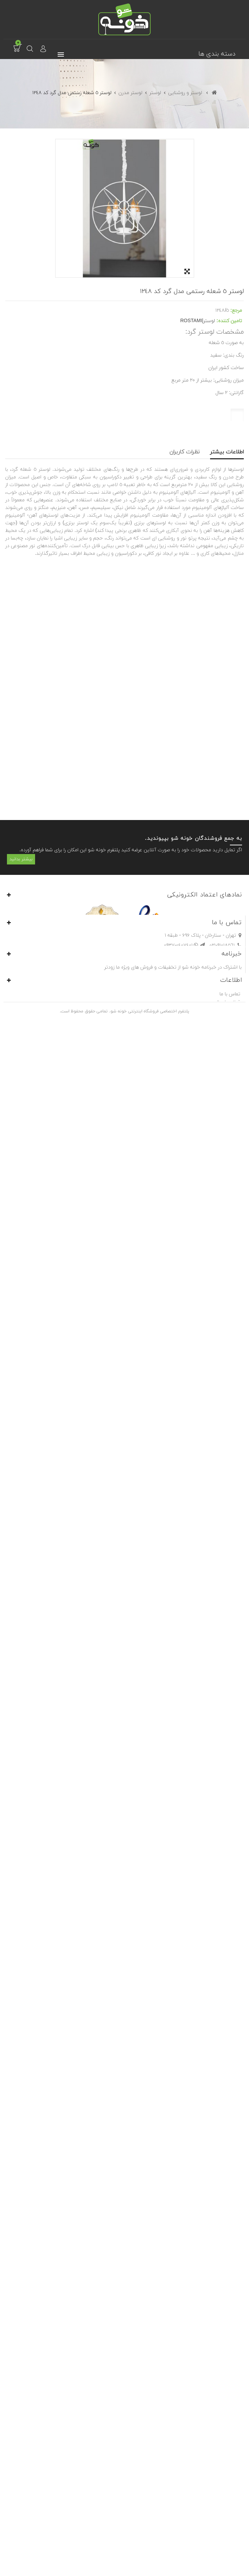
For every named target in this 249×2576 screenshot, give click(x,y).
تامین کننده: (229, 321)
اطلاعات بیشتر (227, 452)
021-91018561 (222, 2358)
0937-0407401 (186, 2358)
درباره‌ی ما (230, 2539)
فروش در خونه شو (221, 2547)
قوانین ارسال (227, 2513)
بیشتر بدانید (21, 2220)
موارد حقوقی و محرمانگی (215, 2521)
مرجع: (236, 310)
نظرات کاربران (184, 452)
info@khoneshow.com (211, 2368)
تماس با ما (229, 2504)
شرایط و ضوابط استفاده (216, 2530)
